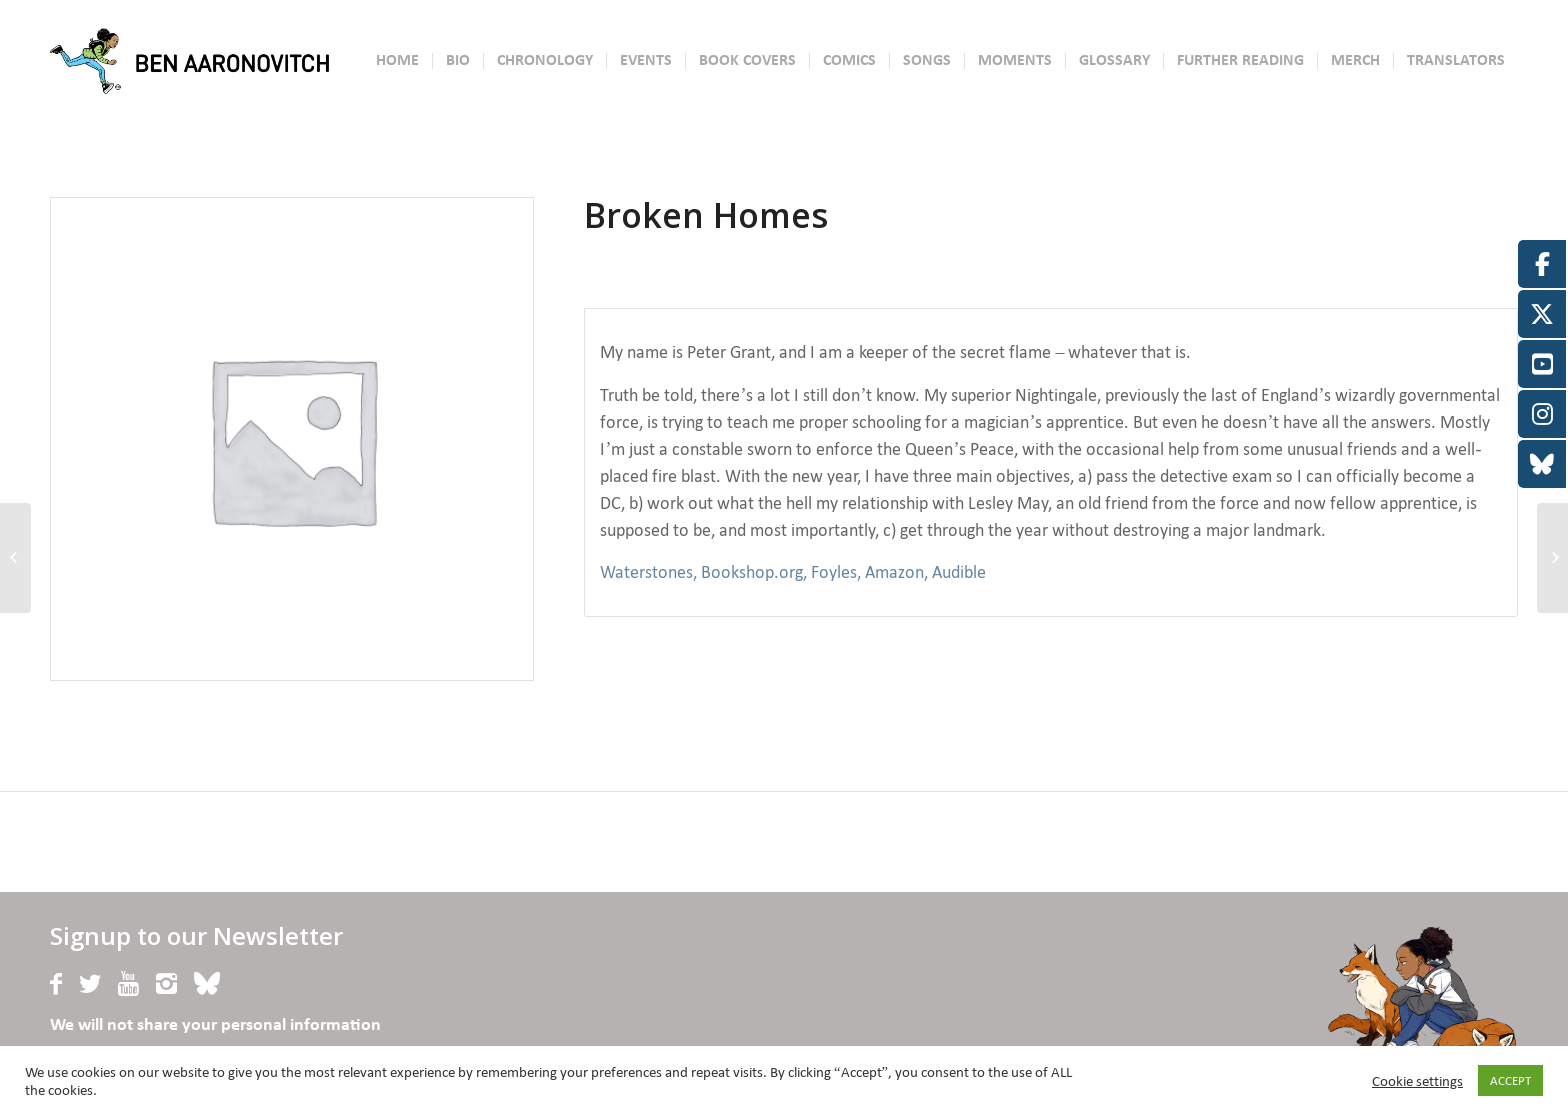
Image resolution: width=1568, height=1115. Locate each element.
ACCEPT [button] (1510, 1080)
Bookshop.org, (754, 572)
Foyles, (836, 572)
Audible (959, 572)
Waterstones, (648, 572)
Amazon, (896, 572)
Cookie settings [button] (1417, 1081)
